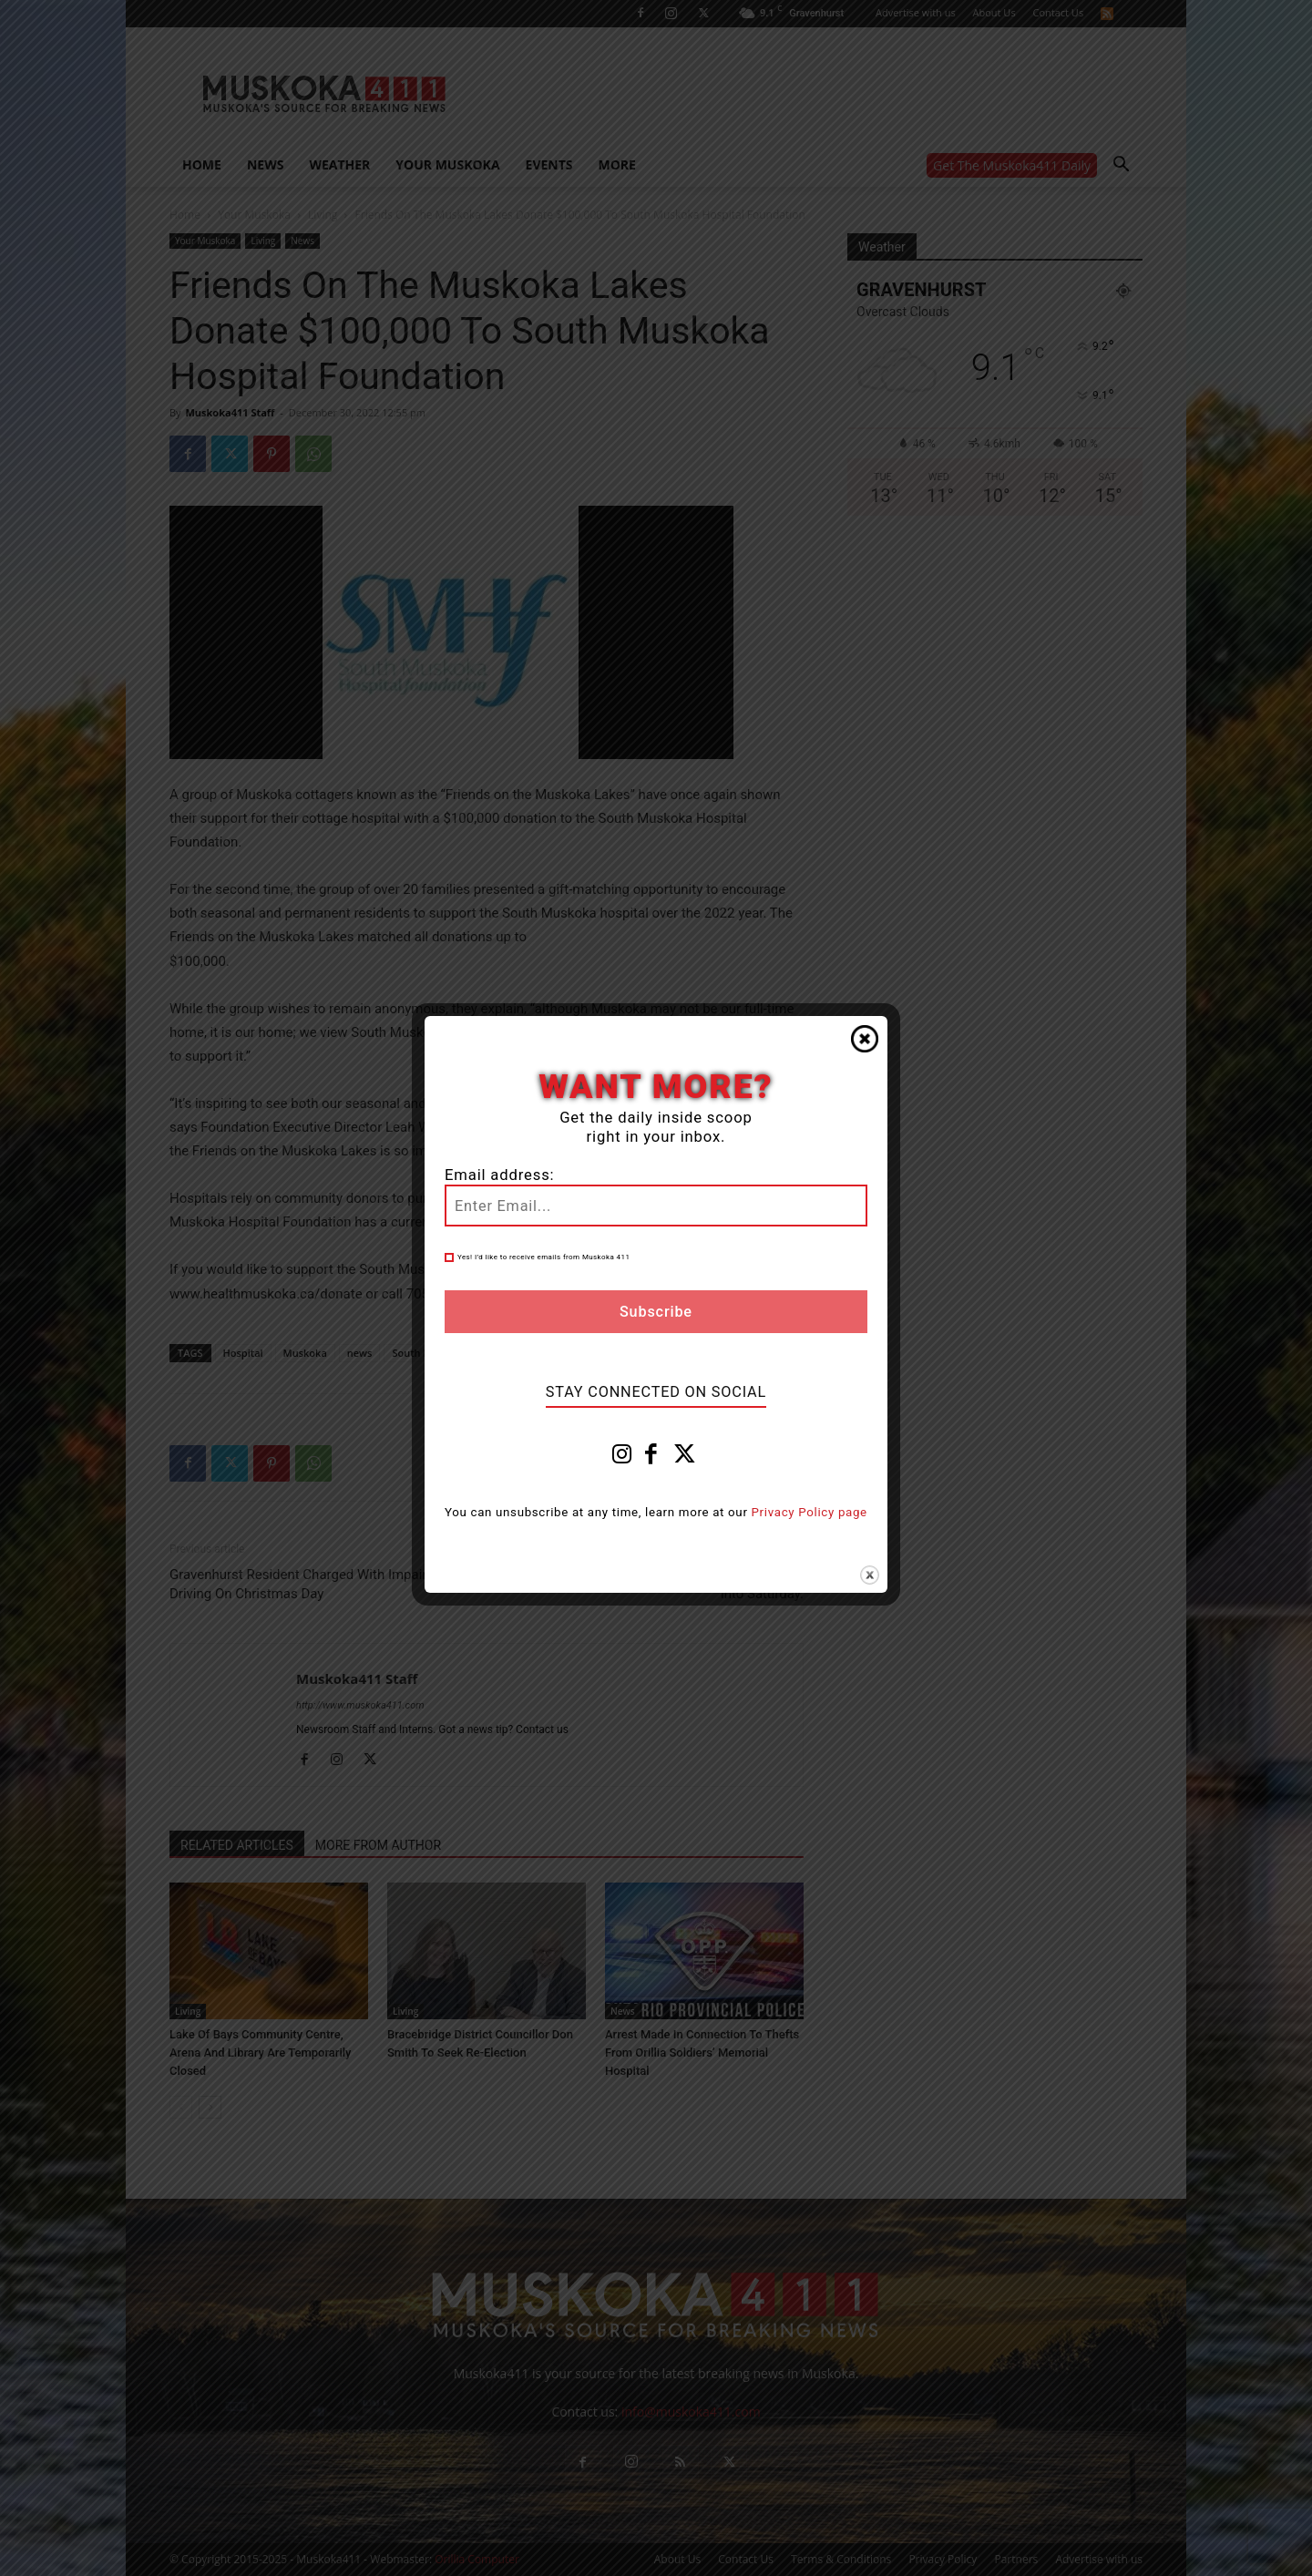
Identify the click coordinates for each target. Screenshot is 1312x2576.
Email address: (499, 1175)
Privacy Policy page (809, 1512)
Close (864, 1038)
